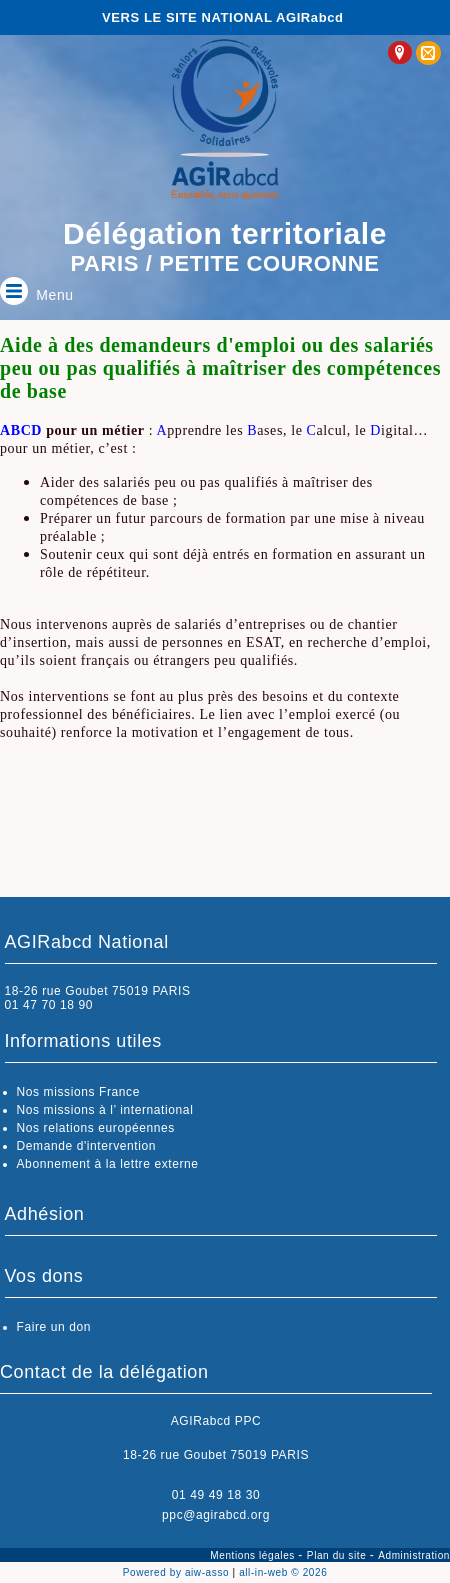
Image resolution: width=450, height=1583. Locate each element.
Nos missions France (78, 1092)
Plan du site (338, 1555)
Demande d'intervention (87, 1146)
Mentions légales (254, 1555)
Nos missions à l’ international (105, 1110)
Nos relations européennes (96, 1128)
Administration (414, 1555)
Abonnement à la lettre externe (108, 1164)
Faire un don (54, 1327)
